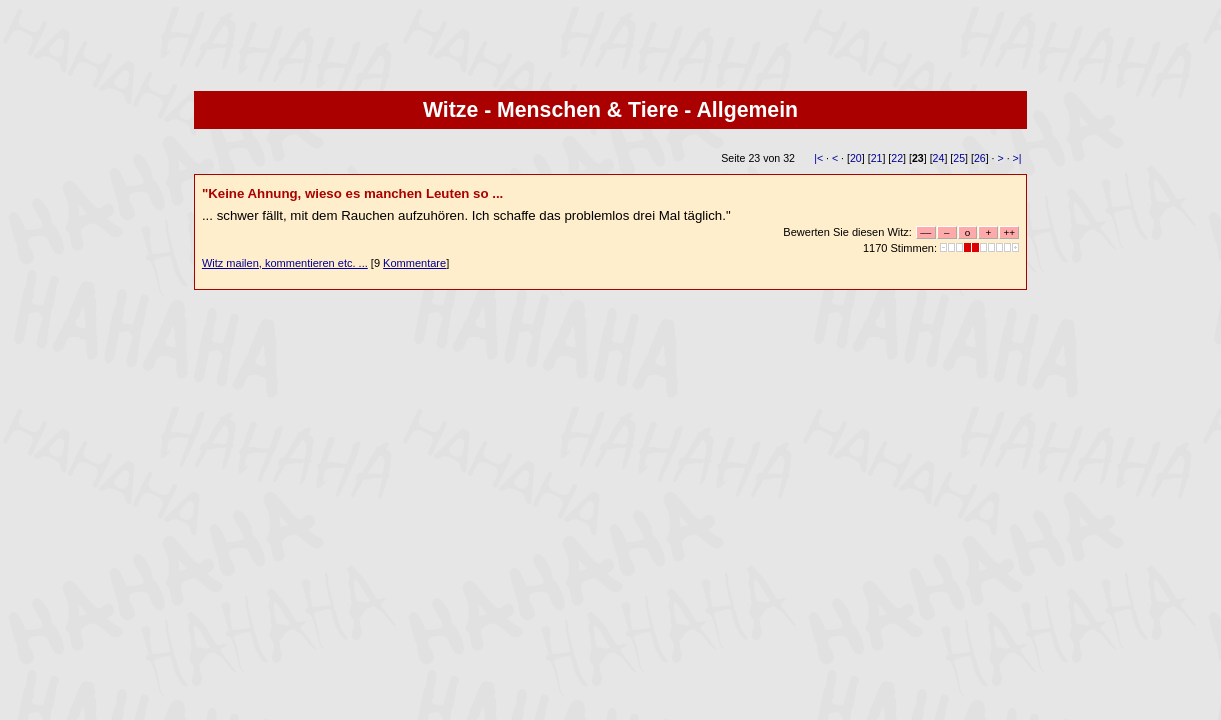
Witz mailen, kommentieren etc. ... (285, 263)
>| (1017, 158)
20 (856, 158)
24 (939, 158)
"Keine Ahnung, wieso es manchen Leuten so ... (352, 193)
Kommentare (414, 263)
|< (818, 158)
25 (959, 158)
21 (877, 158)
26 (980, 158)
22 (897, 158)
